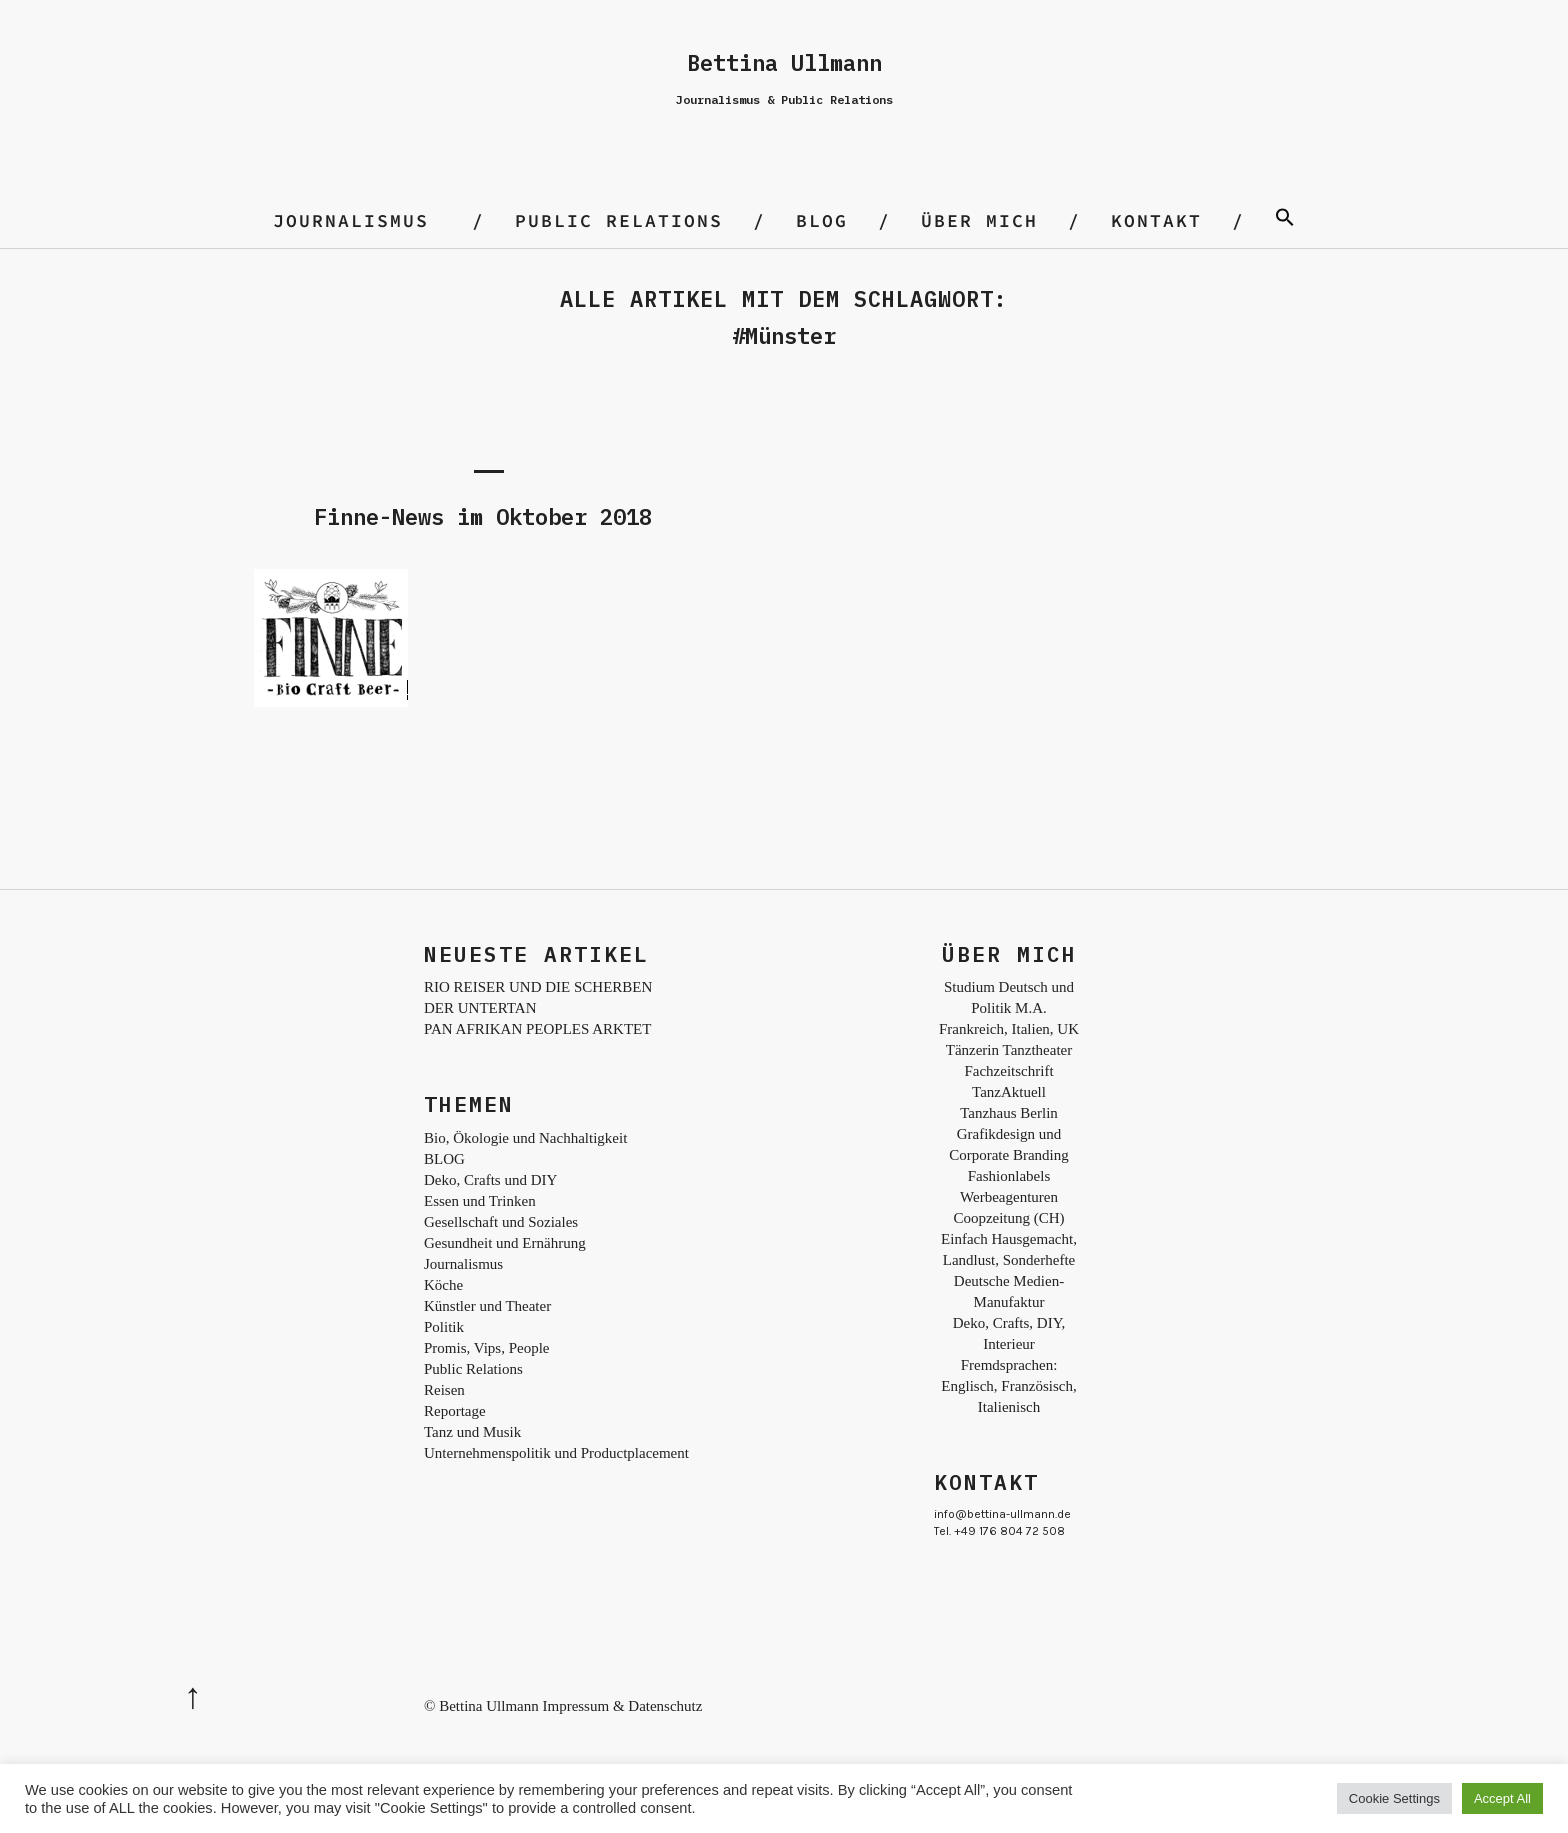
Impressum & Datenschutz (622, 1706)
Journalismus (351, 220)
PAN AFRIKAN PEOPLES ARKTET (537, 1029)
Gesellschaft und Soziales (501, 1222)
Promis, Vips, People (487, 1348)
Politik (444, 1327)
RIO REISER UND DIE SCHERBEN (538, 987)
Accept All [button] (1502, 1798)
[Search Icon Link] (1285, 220)
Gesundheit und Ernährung (505, 1243)
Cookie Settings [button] (1394, 1798)
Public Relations (619, 220)
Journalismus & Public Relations (784, 99)
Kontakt (1156, 220)
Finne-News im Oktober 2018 (483, 516)
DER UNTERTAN (480, 1008)
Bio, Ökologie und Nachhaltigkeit (525, 1138)
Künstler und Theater (487, 1306)
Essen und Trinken (480, 1201)
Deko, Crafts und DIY (490, 1180)
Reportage (455, 1411)
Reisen (444, 1390)
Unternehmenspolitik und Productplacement (556, 1453)
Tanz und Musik (472, 1432)
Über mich (979, 220)
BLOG (822, 220)
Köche (443, 1285)
